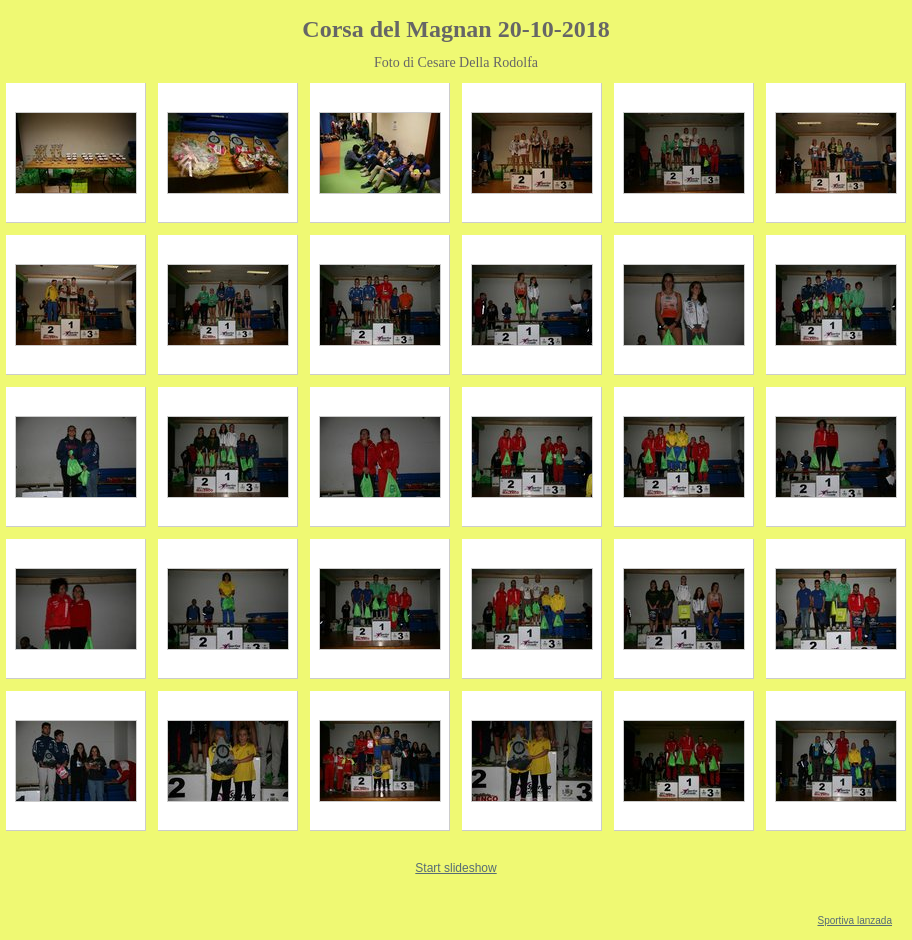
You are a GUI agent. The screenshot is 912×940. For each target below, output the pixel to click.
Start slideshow (455, 868)
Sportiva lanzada (855, 920)
